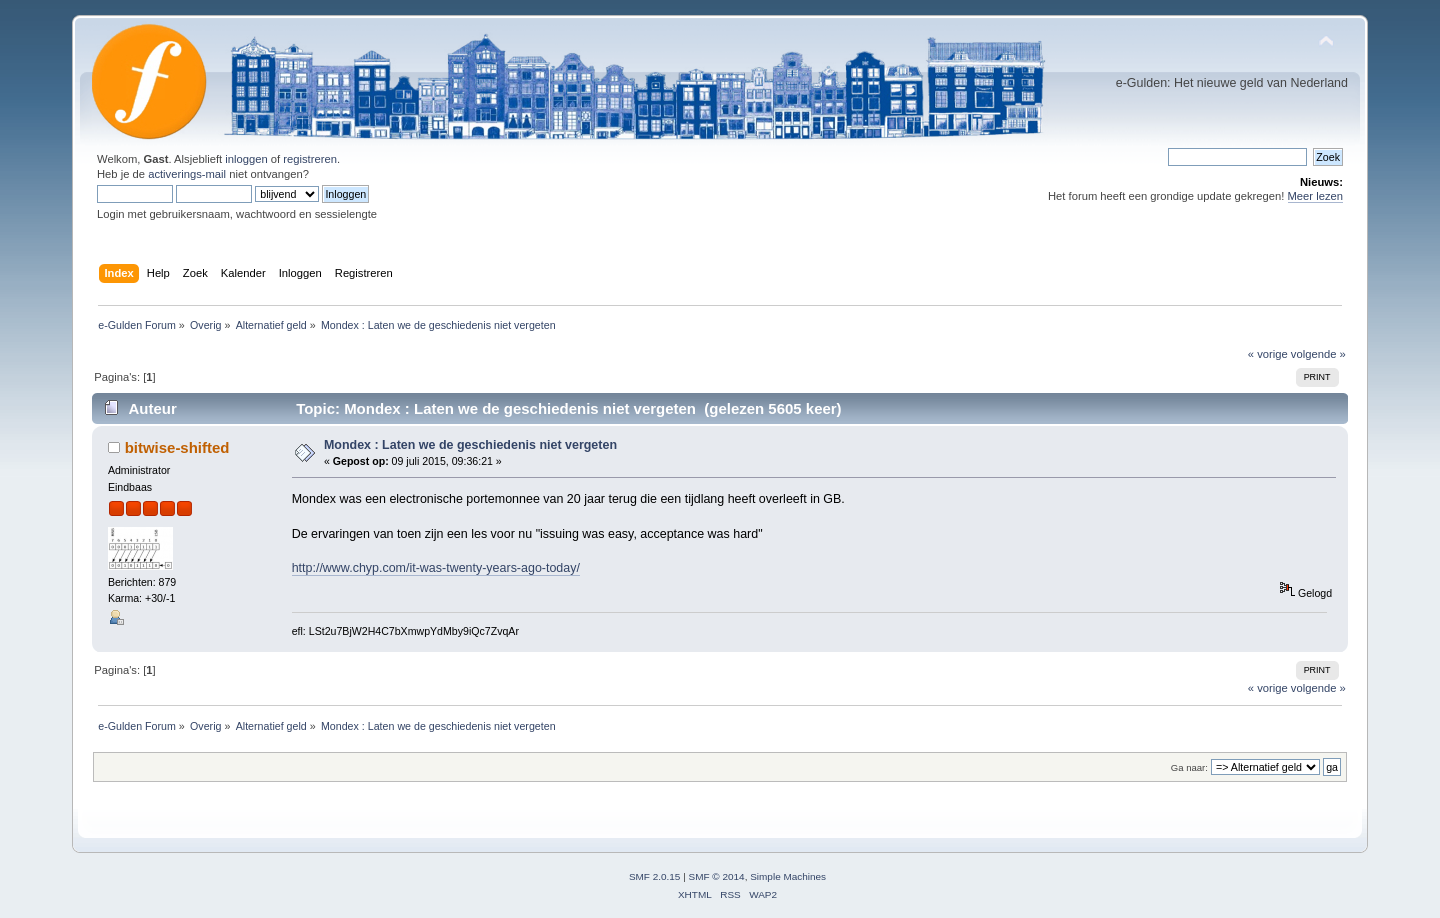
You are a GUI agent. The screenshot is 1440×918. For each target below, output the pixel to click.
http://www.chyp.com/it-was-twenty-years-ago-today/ (436, 568)
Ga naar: (1189, 767)
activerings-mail (187, 174)
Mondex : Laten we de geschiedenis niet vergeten (470, 445)
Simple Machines (788, 876)
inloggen (246, 159)
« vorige (1268, 354)
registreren (310, 159)
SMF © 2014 (717, 876)
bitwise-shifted (177, 447)
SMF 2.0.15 (655, 876)
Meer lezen (1316, 196)
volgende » (1318, 354)
